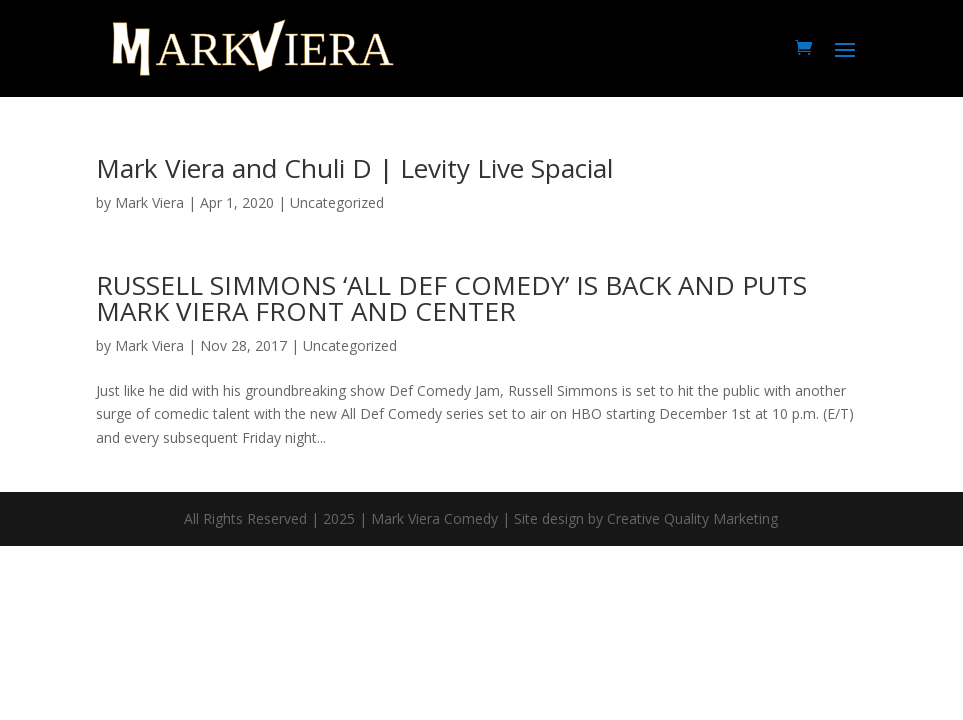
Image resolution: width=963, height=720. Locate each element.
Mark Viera (149, 202)
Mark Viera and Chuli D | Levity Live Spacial (354, 168)
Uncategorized (350, 345)
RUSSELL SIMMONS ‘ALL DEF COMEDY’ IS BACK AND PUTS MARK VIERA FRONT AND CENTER (451, 298)
